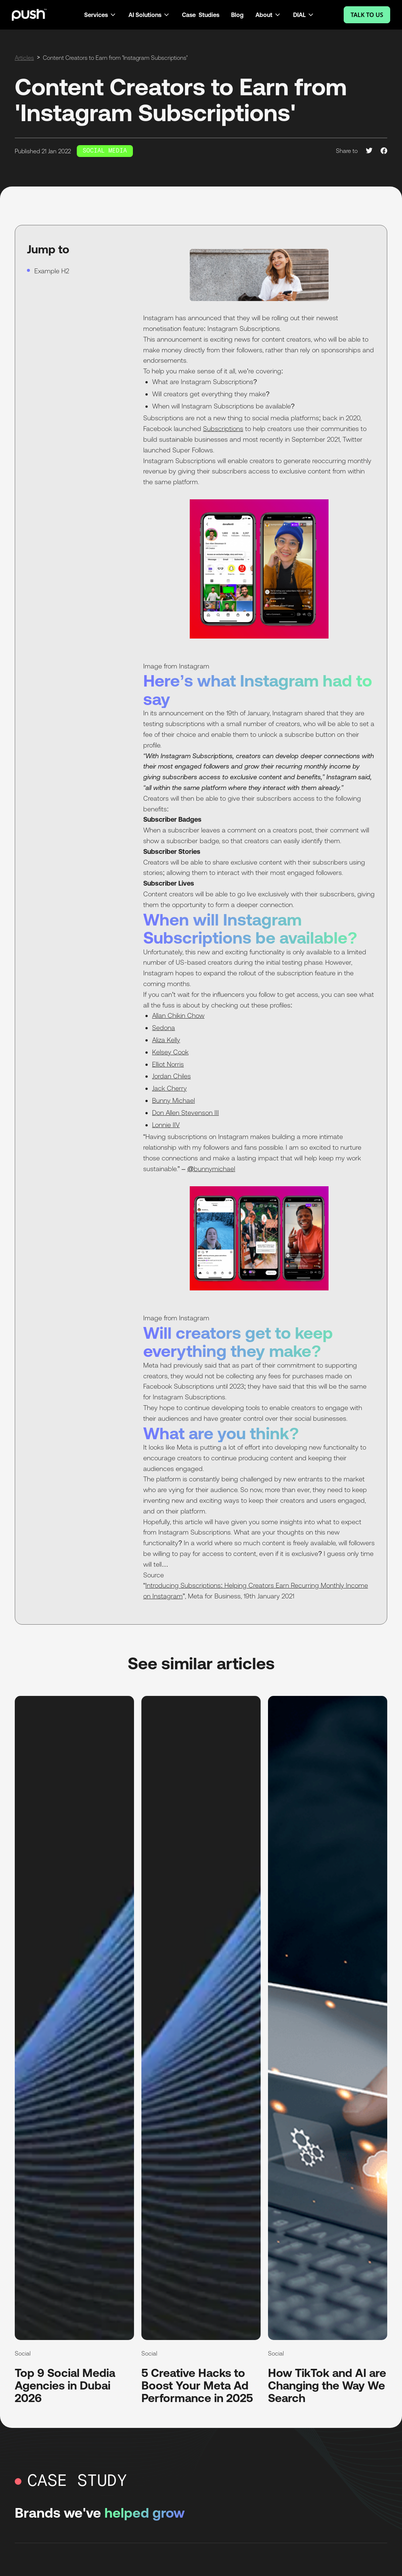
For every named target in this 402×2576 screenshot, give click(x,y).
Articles (24, 57)
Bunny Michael (173, 1100)
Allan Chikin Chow (178, 1015)
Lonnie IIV (166, 1125)
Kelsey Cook (170, 1052)
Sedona (163, 1028)
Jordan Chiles (171, 1076)
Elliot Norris (168, 1064)
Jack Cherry (169, 1088)
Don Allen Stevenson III (185, 1112)
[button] (100, 15)
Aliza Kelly (166, 1040)
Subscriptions (223, 428)
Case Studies (200, 14)
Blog (237, 14)
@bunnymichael (211, 1169)
